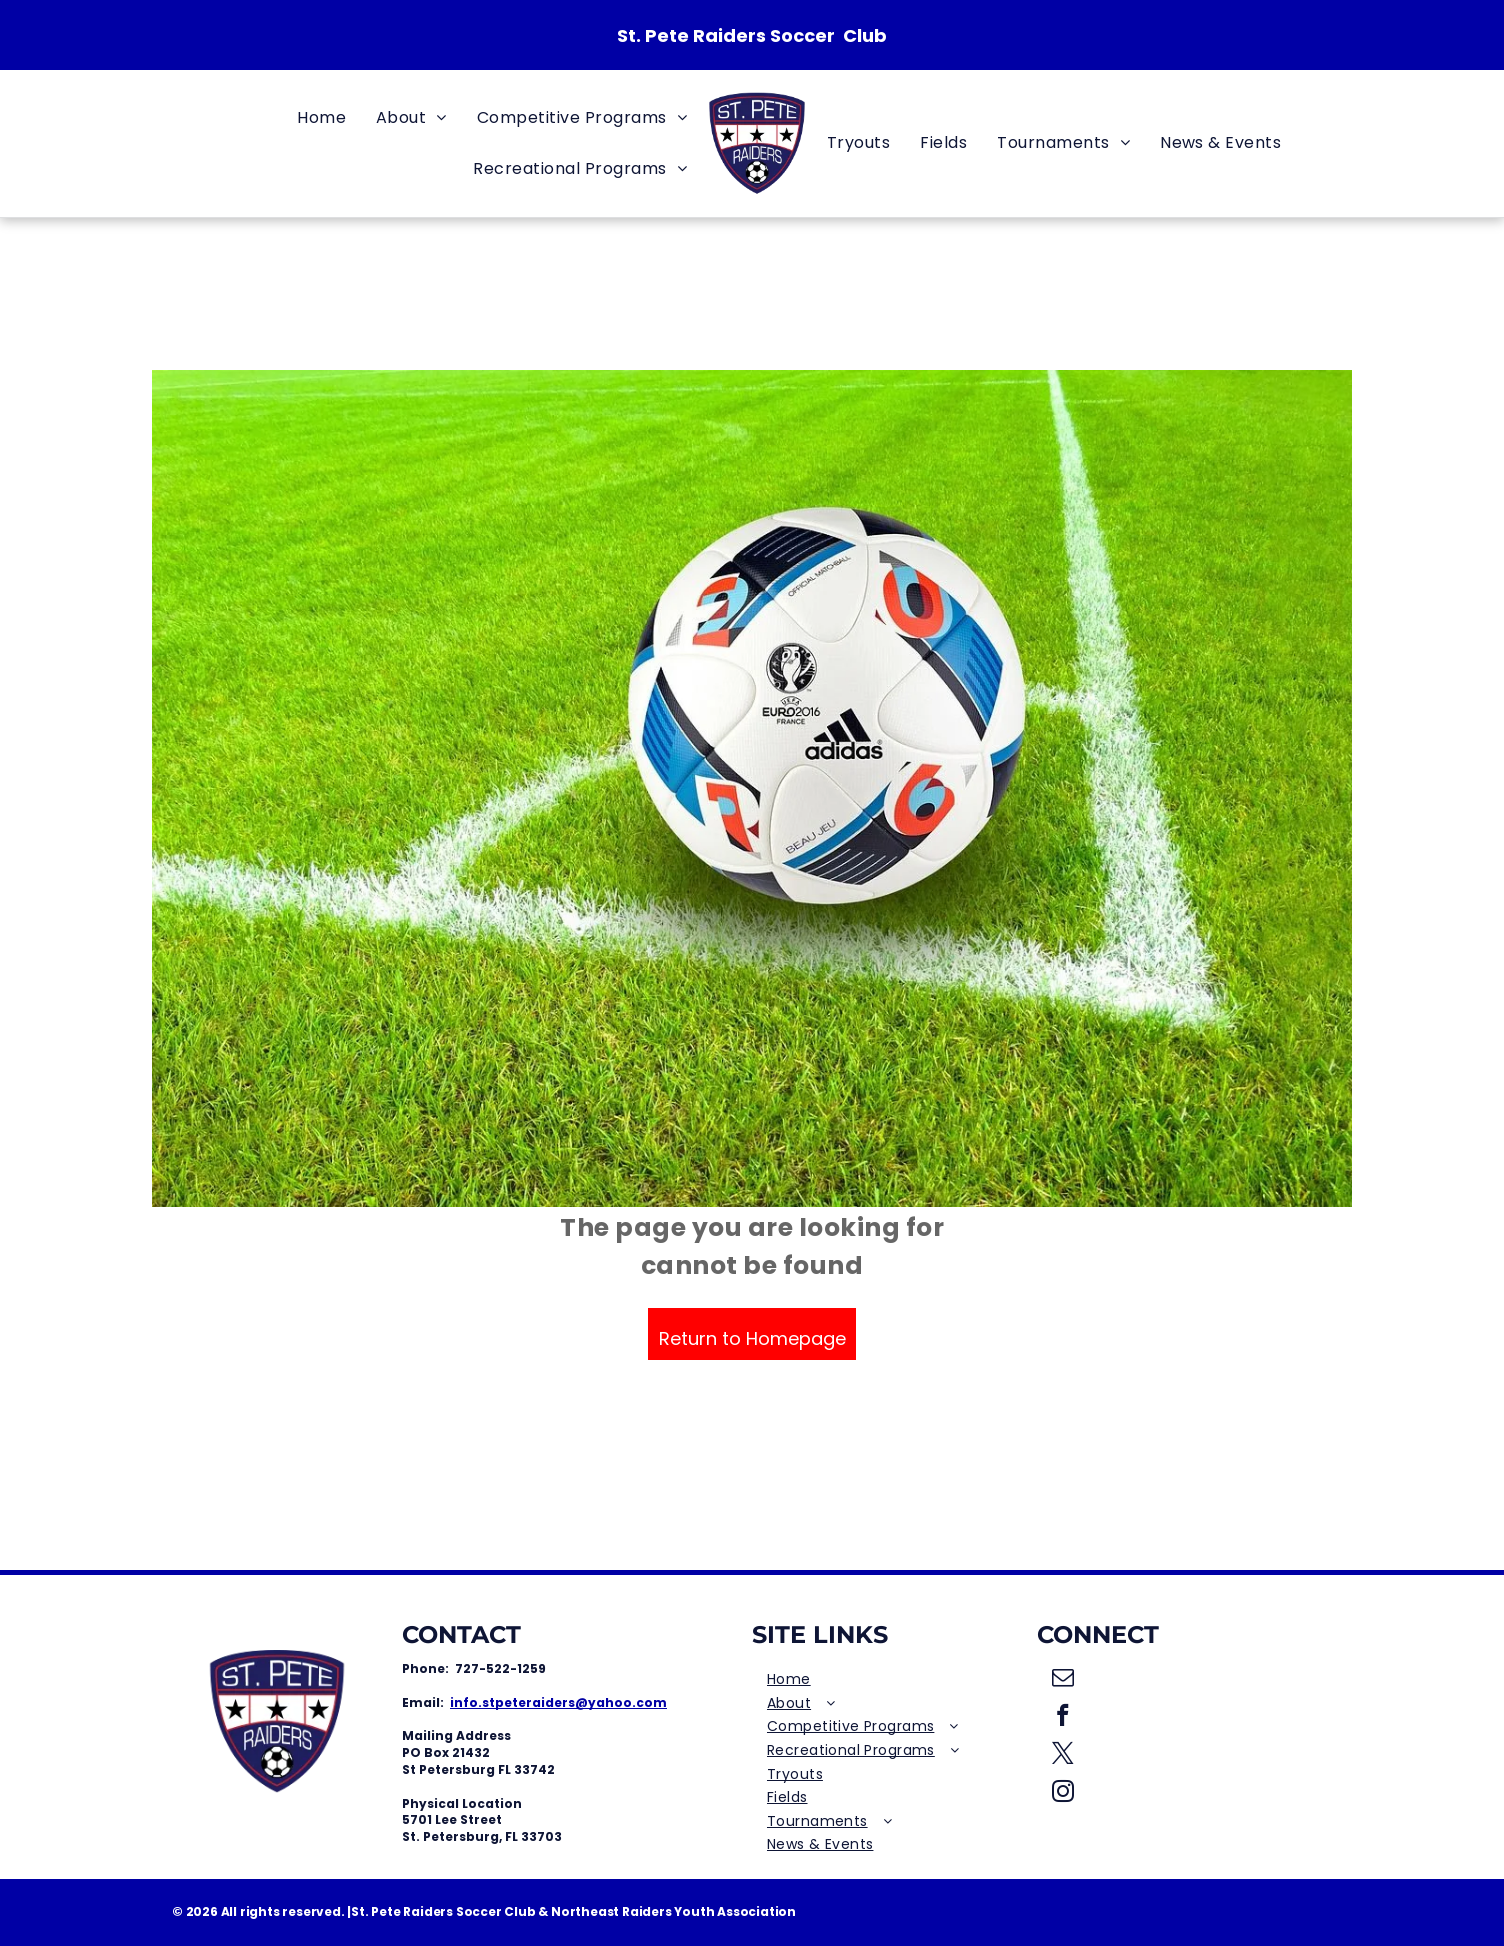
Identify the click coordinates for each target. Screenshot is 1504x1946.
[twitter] (1063, 1756)
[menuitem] (321, 117)
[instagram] (1063, 1794)
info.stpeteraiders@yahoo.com (558, 1702)
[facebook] (1063, 1718)
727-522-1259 (500, 1668)
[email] (1063, 1680)
